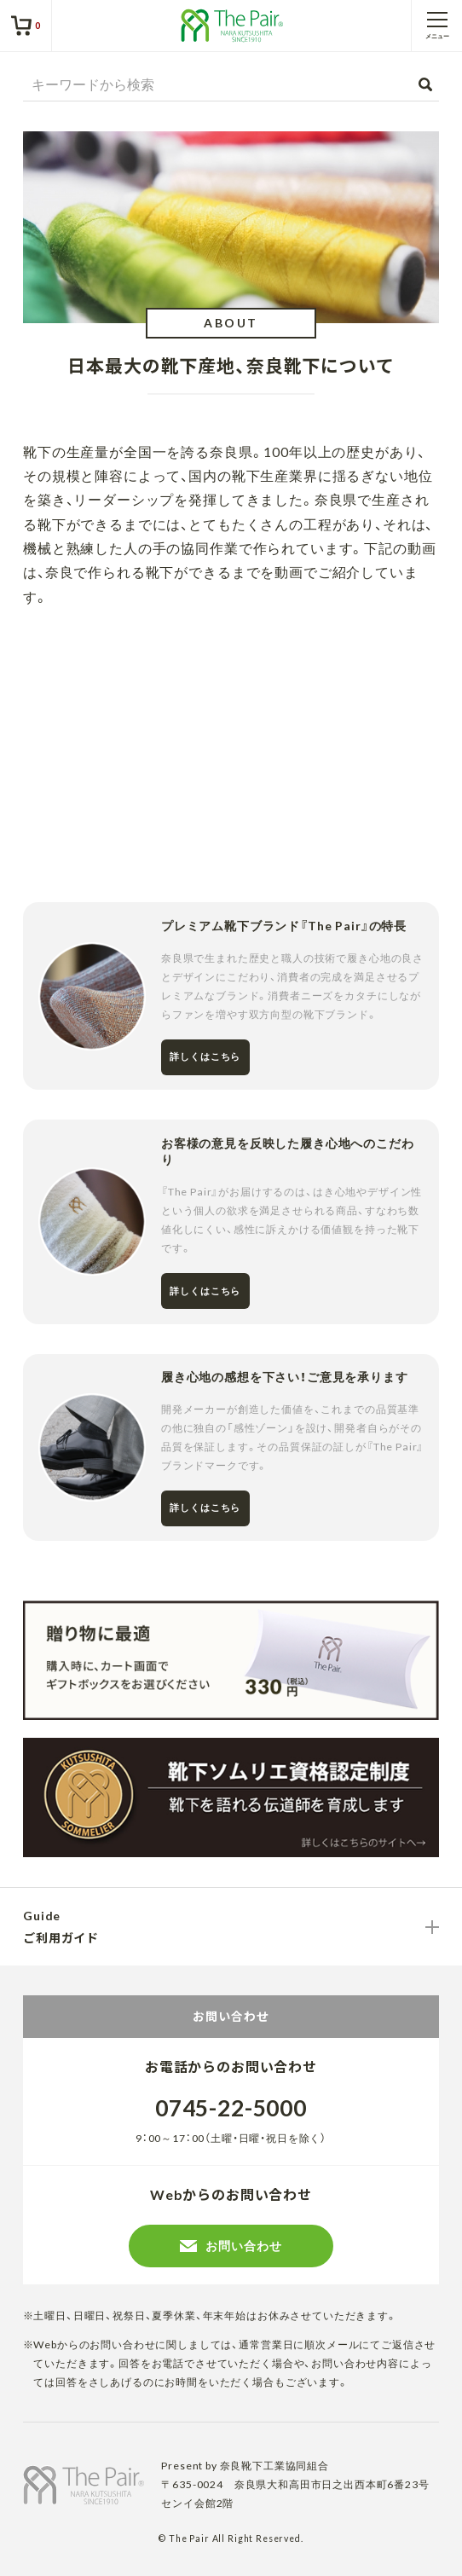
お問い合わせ (230, 2246)
